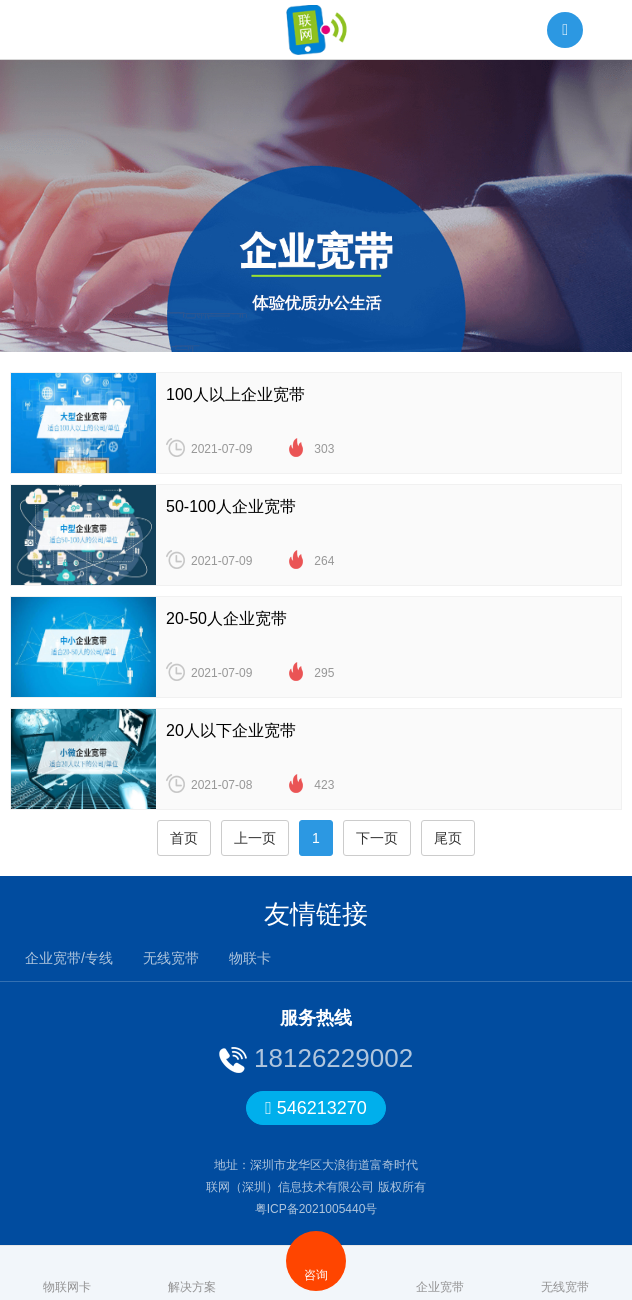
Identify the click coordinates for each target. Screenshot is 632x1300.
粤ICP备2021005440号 (316, 1209)
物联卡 (250, 958)
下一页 (377, 838)
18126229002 (330, 1058)
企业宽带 (440, 1272)
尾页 (448, 838)
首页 (184, 838)
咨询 (316, 1260)
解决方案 (192, 1272)
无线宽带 (171, 958)
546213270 (316, 1108)
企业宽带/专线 (69, 958)
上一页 (255, 838)
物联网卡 (67, 1272)
